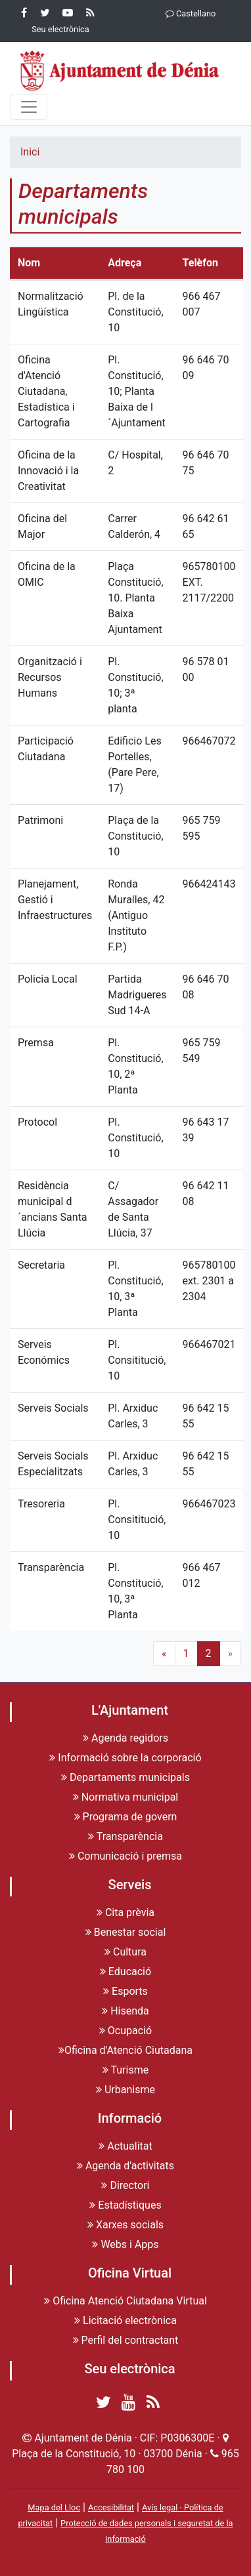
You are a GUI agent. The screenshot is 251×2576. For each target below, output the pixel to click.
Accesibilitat (111, 2507)
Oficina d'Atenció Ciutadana (125, 2050)
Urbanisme (125, 2089)
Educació (125, 1971)
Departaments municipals (125, 1777)
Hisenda (125, 2011)
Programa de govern (125, 1816)
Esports (125, 1991)
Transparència (125, 1836)
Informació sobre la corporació (125, 1757)
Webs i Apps (125, 2244)
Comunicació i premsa (125, 1856)
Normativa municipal (126, 1797)
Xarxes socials (125, 2224)
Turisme (125, 2070)
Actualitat (125, 2146)
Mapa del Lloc (54, 2507)
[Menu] (29, 107)
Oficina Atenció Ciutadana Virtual (125, 2301)
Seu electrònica (129, 2369)
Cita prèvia (125, 1912)
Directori (125, 2185)
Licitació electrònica (125, 2320)
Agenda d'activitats (125, 2165)
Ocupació (125, 2030)
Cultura (125, 1952)
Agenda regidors (125, 1738)
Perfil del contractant (126, 2340)
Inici (29, 152)
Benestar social (125, 1932)
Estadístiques (125, 2205)
